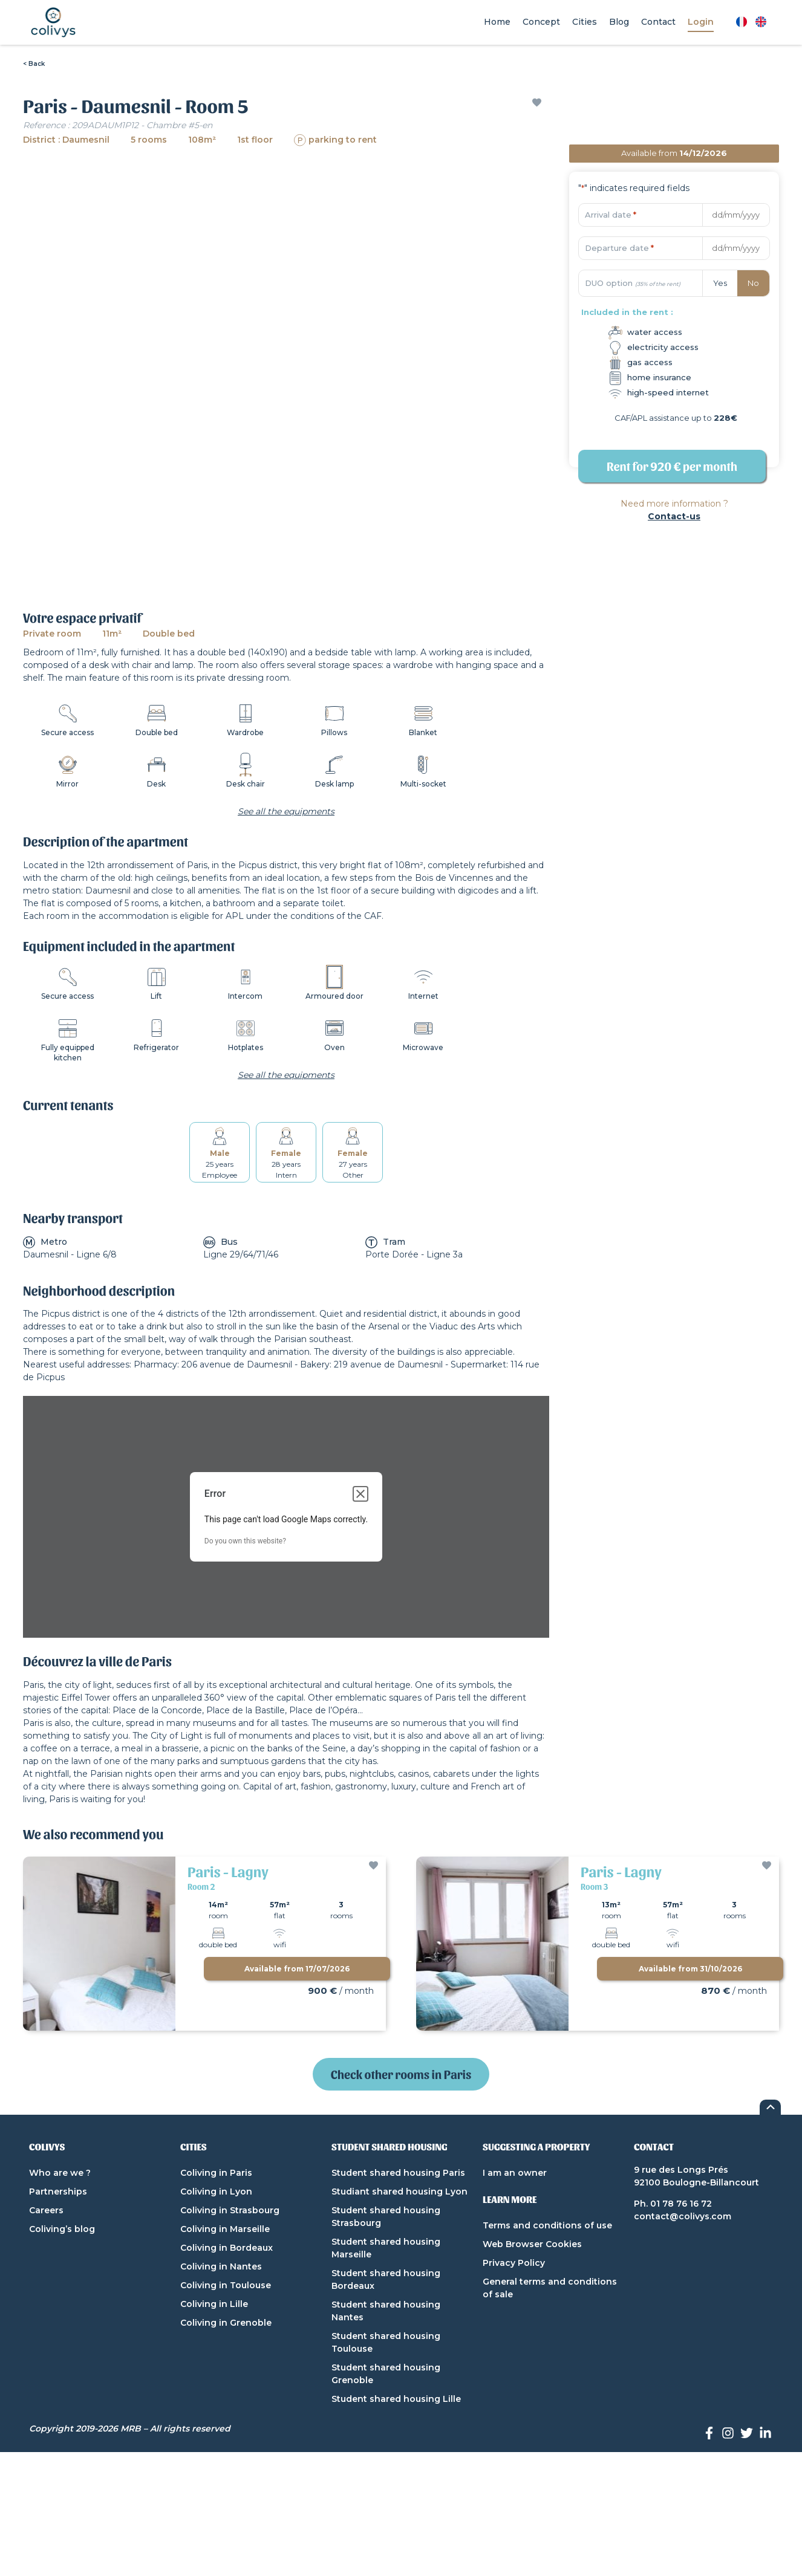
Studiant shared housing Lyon (399, 2191)
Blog (619, 21)
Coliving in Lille (214, 2304)
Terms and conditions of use (547, 2225)
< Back (34, 64)
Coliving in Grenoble (226, 2322)
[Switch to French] (741, 22)
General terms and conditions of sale (550, 2288)
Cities (584, 21)
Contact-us (674, 516)
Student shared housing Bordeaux (385, 2279)
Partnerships (58, 2191)
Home (497, 21)
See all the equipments (286, 811)
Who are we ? (60, 2172)
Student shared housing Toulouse (385, 2342)
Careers (46, 2210)
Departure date (619, 248)
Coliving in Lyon (216, 2191)
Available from (297, 1968)
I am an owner (515, 2172)
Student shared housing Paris (398, 2172)
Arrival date (610, 214)
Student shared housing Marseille (385, 2248)
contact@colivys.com (682, 2216)
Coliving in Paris (216, 2172)
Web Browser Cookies (532, 2244)
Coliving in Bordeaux (226, 2247)
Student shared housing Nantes (385, 2311)
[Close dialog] (360, 1494)
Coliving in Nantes (221, 2266)
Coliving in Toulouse (225, 2285)
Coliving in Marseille (225, 2229)
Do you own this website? (245, 1541)
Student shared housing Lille (396, 2398)
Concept (541, 21)
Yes (720, 283)
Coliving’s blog (62, 2229)
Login (701, 21)
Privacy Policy (514, 2262)
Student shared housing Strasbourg (385, 2216)
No (753, 283)
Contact (658, 21)
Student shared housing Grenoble (385, 2374)
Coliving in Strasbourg (229, 2210)
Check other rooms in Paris (401, 2074)
